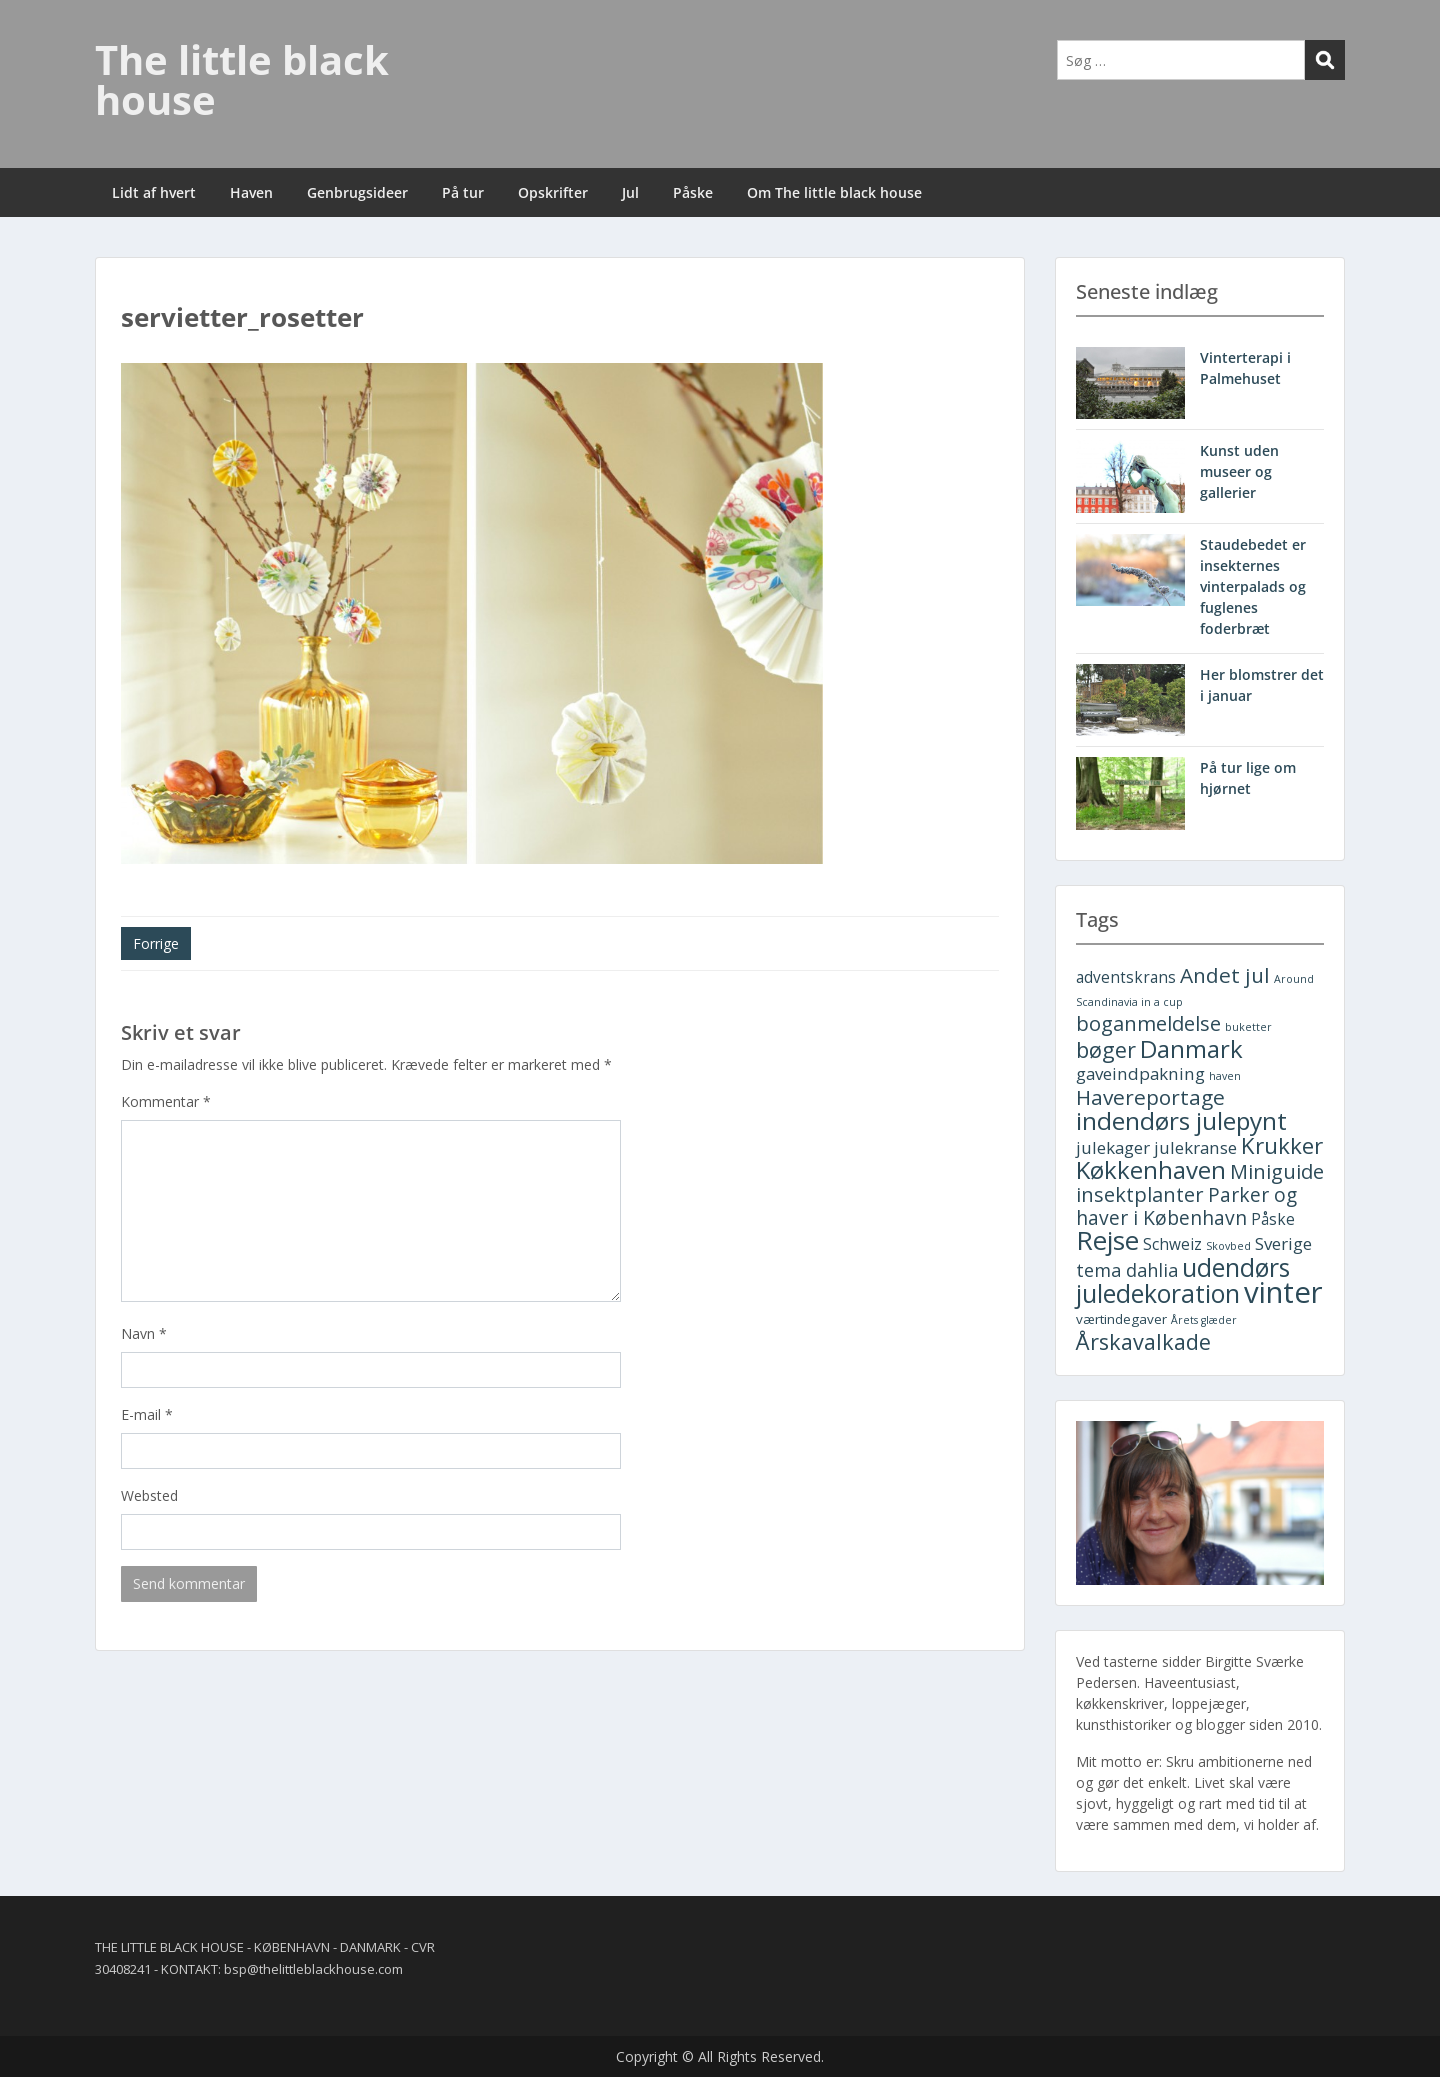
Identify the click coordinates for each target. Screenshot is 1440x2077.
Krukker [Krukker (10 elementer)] (1282, 1145)
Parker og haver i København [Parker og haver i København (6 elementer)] (1186, 1206)
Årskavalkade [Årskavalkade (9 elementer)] (1143, 1341)
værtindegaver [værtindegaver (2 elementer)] (1121, 1319)
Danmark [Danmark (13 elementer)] (1191, 1048)
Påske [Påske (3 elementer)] (1273, 1219)
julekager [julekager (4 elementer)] (1113, 1147)
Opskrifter (553, 192)
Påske (693, 192)
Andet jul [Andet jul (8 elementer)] (1225, 975)
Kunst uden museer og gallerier (1239, 471)
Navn (144, 1333)
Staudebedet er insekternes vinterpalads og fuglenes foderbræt (1253, 586)
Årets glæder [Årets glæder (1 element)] (1204, 1320)
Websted (149, 1495)
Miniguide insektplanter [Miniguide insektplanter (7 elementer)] (1200, 1183)
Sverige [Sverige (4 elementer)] (1283, 1243)
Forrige (156, 943)
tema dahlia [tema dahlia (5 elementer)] (1127, 1270)
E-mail (147, 1414)
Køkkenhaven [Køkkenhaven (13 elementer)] (1151, 1169)
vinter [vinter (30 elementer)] (1283, 1292)
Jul (630, 192)
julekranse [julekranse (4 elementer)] (1195, 1147)
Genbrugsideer (357, 192)
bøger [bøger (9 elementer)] (1106, 1049)
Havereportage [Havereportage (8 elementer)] (1150, 1097)
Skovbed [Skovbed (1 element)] (1228, 1246)
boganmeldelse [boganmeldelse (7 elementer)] (1148, 1023)
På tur (463, 192)
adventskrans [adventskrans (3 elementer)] (1126, 977)
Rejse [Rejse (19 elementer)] (1107, 1240)
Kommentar (166, 1101)
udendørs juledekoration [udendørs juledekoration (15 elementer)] (1183, 1280)
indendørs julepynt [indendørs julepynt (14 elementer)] (1181, 1120)
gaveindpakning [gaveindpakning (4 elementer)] (1140, 1073)
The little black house (242, 79)
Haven (251, 192)
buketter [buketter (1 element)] (1248, 1027)
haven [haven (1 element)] (1225, 1076)
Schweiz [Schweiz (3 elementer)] (1172, 1244)
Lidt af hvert (154, 192)
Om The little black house (834, 192)
